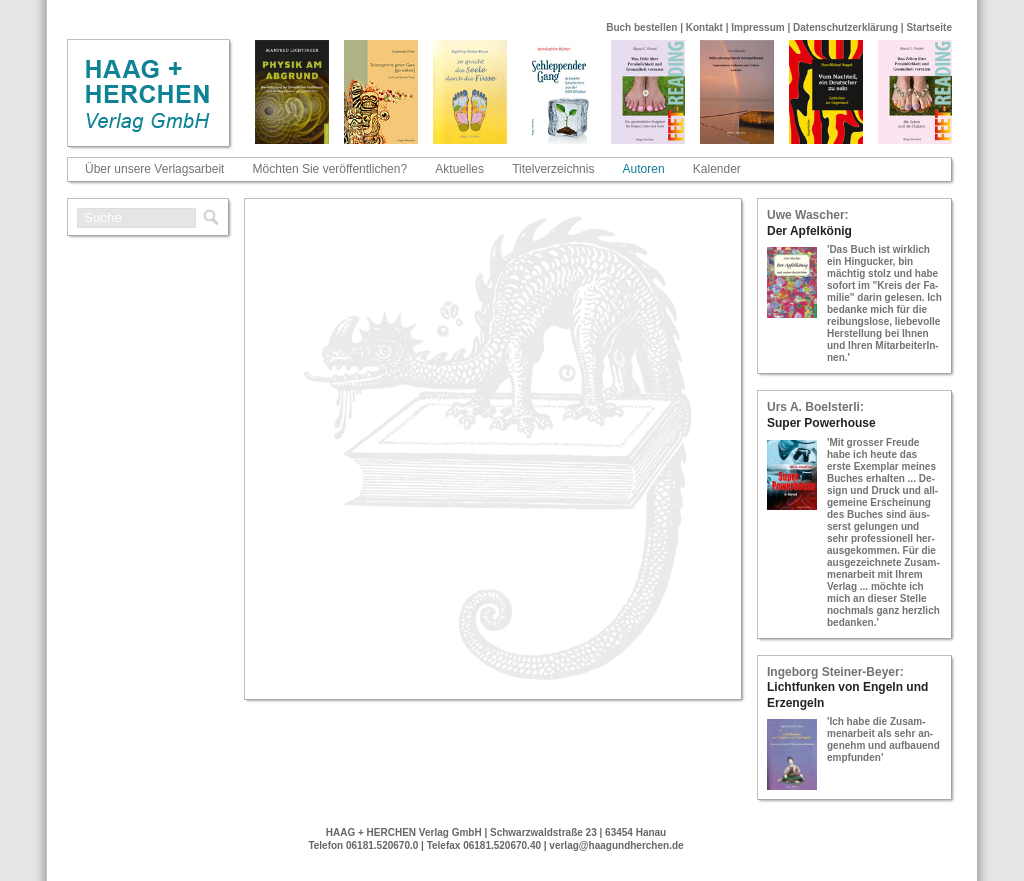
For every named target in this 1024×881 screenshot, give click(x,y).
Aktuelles (459, 169)
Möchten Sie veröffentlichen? (330, 169)
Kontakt (704, 27)
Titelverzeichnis (553, 169)
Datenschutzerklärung (845, 27)
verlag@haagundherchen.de (616, 845)
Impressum (757, 27)
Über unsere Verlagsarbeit (154, 169)
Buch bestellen (641, 27)
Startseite (929, 27)
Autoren (644, 169)
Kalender (717, 169)
